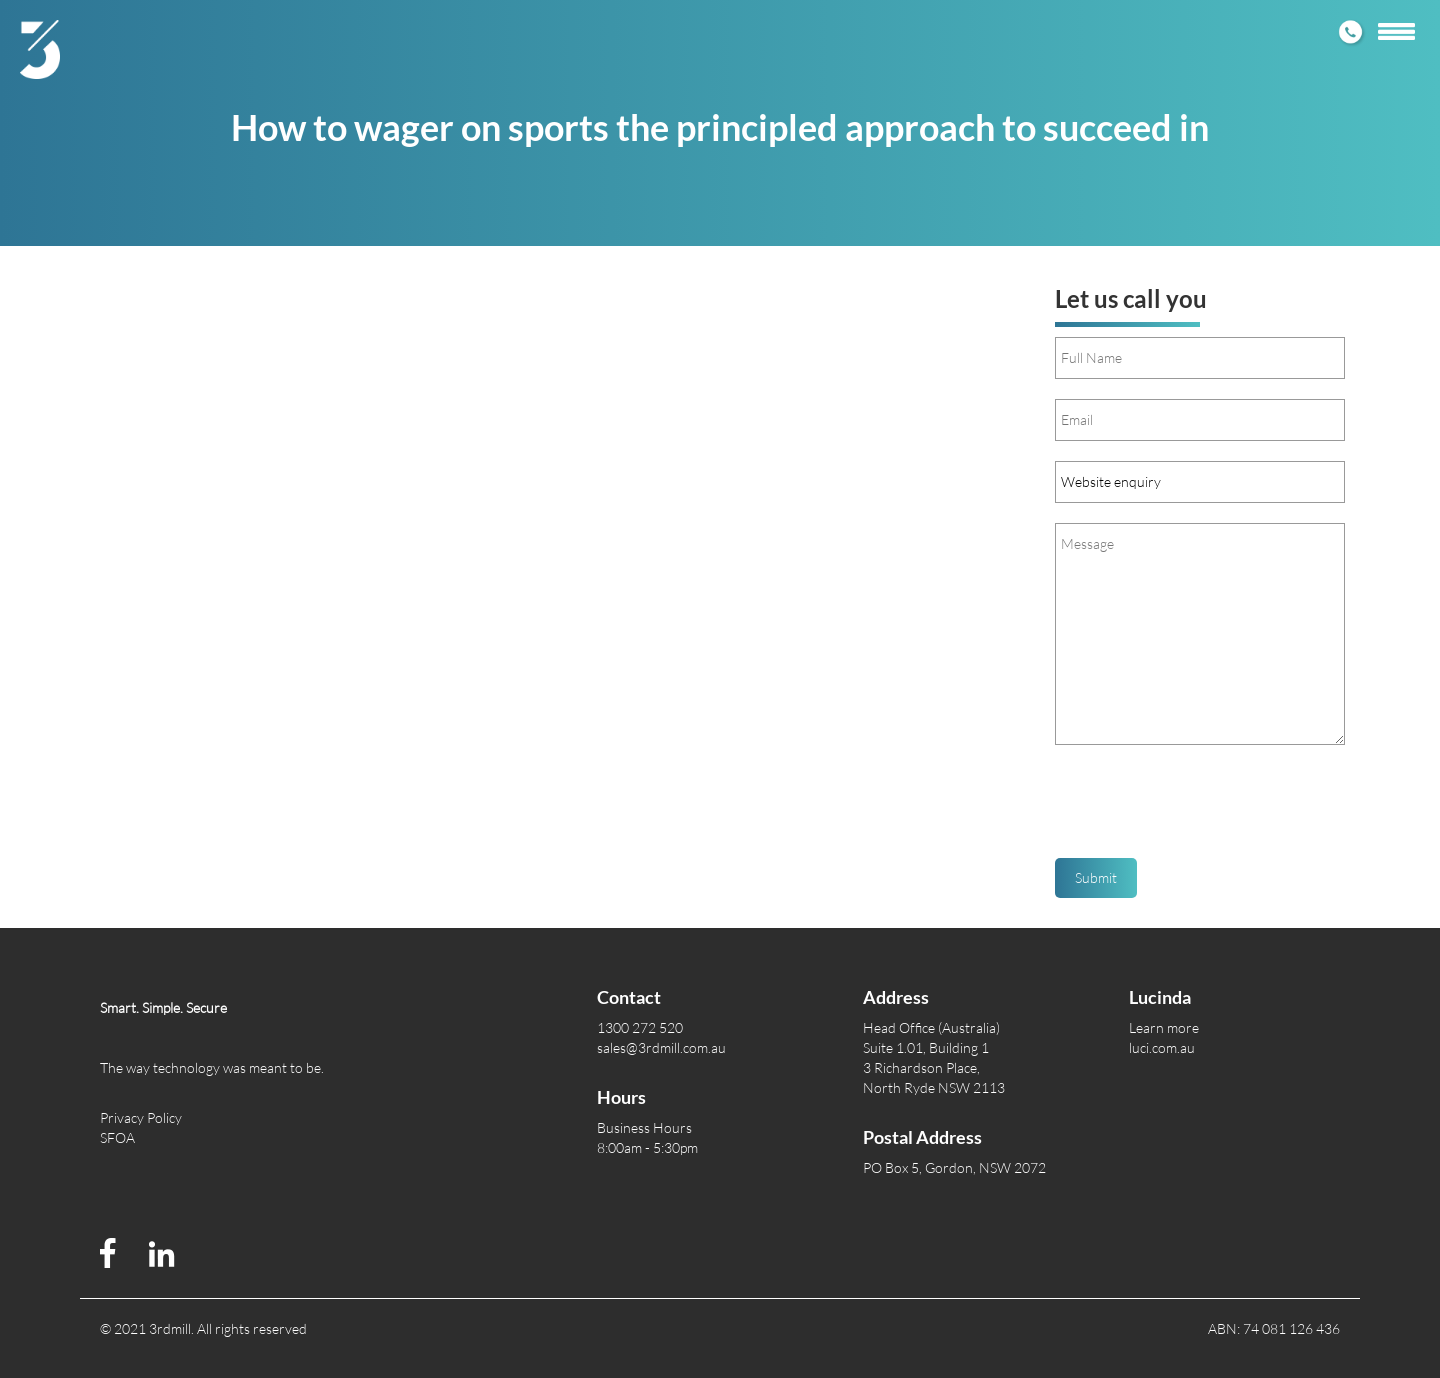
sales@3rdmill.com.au (661, 1047)
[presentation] (1207, 809)
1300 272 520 (640, 1027)
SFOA (117, 1137)
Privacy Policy (141, 1117)
